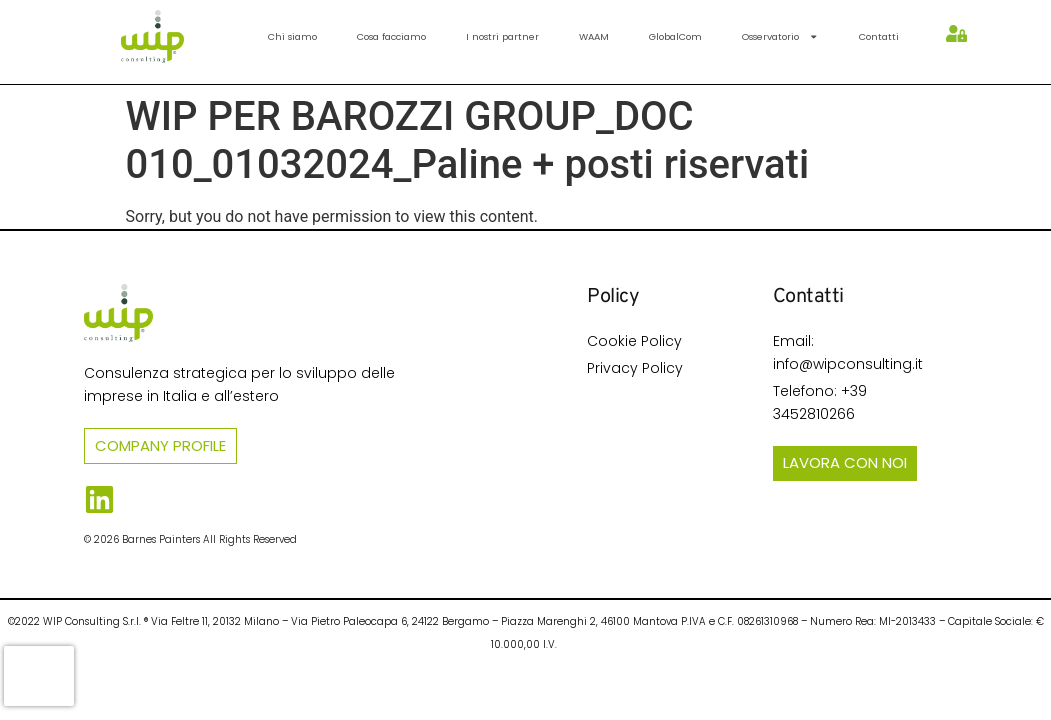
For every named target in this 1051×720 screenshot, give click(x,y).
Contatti (879, 36)
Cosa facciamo (391, 36)
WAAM (594, 36)
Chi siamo (292, 36)
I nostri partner (502, 36)
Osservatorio (780, 36)
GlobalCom (675, 36)
